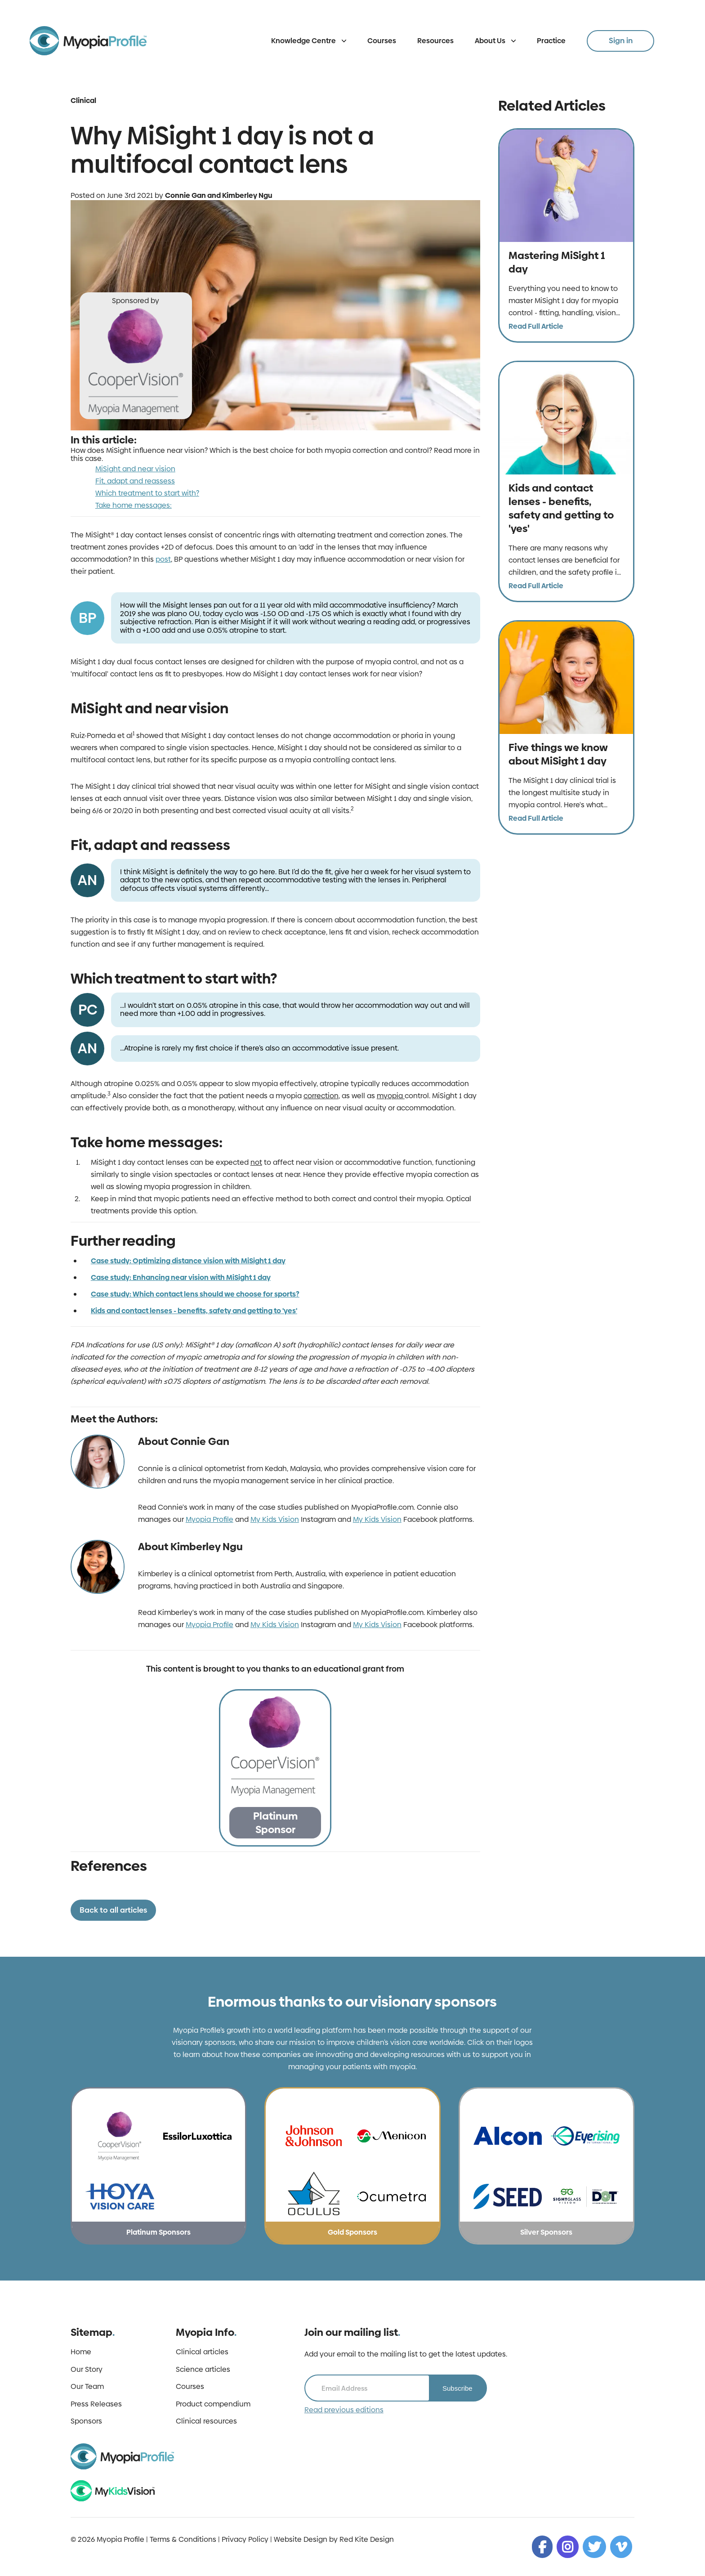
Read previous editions (344, 2410)
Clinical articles (202, 2352)
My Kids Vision (274, 1519)
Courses (381, 41)
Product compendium (213, 2404)
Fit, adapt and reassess (135, 481)
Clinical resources (206, 2421)
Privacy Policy (245, 2539)
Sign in (621, 40)
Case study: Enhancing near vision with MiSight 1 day (181, 1277)
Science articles (203, 2370)
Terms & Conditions (183, 2539)
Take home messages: (133, 505)
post (163, 559)
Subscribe (457, 2388)
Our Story (87, 2370)
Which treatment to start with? (147, 493)
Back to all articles (113, 1910)
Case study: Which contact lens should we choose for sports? (195, 1294)
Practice (551, 41)
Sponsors (86, 2421)
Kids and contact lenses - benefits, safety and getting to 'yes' (194, 1311)
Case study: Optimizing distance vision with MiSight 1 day (188, 1261)
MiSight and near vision (135, 469)
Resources (435, 41)
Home (81, 2352)
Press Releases (96, 2404)
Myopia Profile (209, 1519)
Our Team (87, 2387)
